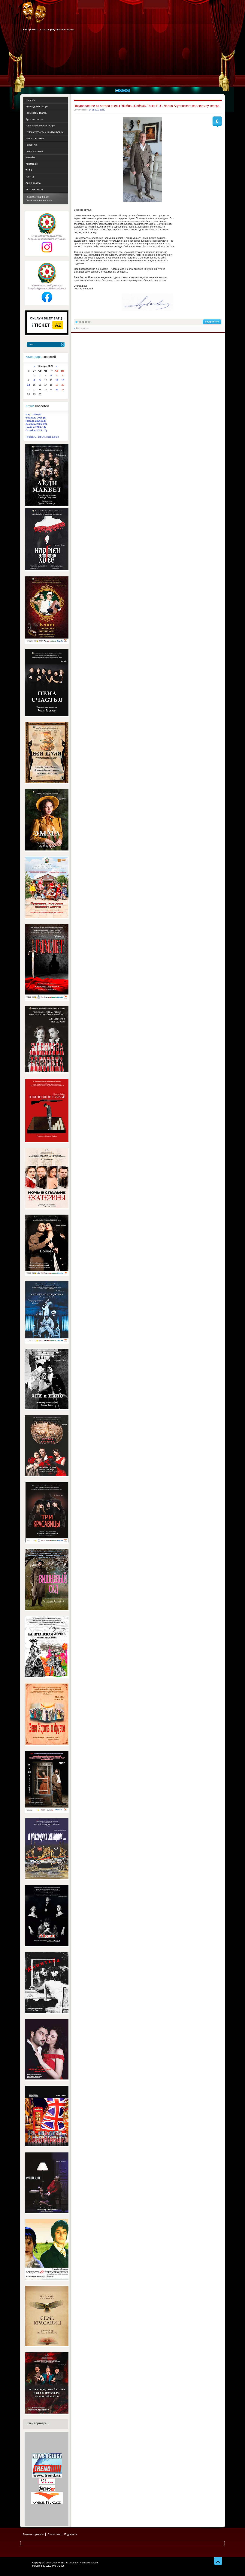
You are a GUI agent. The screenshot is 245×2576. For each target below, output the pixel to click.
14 (28, 384)
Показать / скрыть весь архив (42, 436)
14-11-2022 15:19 (97, 110)
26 (57, 389)
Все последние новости (39, 200)
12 (57, 380)
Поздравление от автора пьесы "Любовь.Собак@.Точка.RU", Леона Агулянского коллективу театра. (147, 106)
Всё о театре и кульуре (48, 12)
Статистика (53, 2534)
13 (62, 380)
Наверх (218, 2561)
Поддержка (70, 2534)
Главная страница (33, 2534)
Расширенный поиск (37, 196)
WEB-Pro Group (67, 2562)
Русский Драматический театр (26, 2564)
